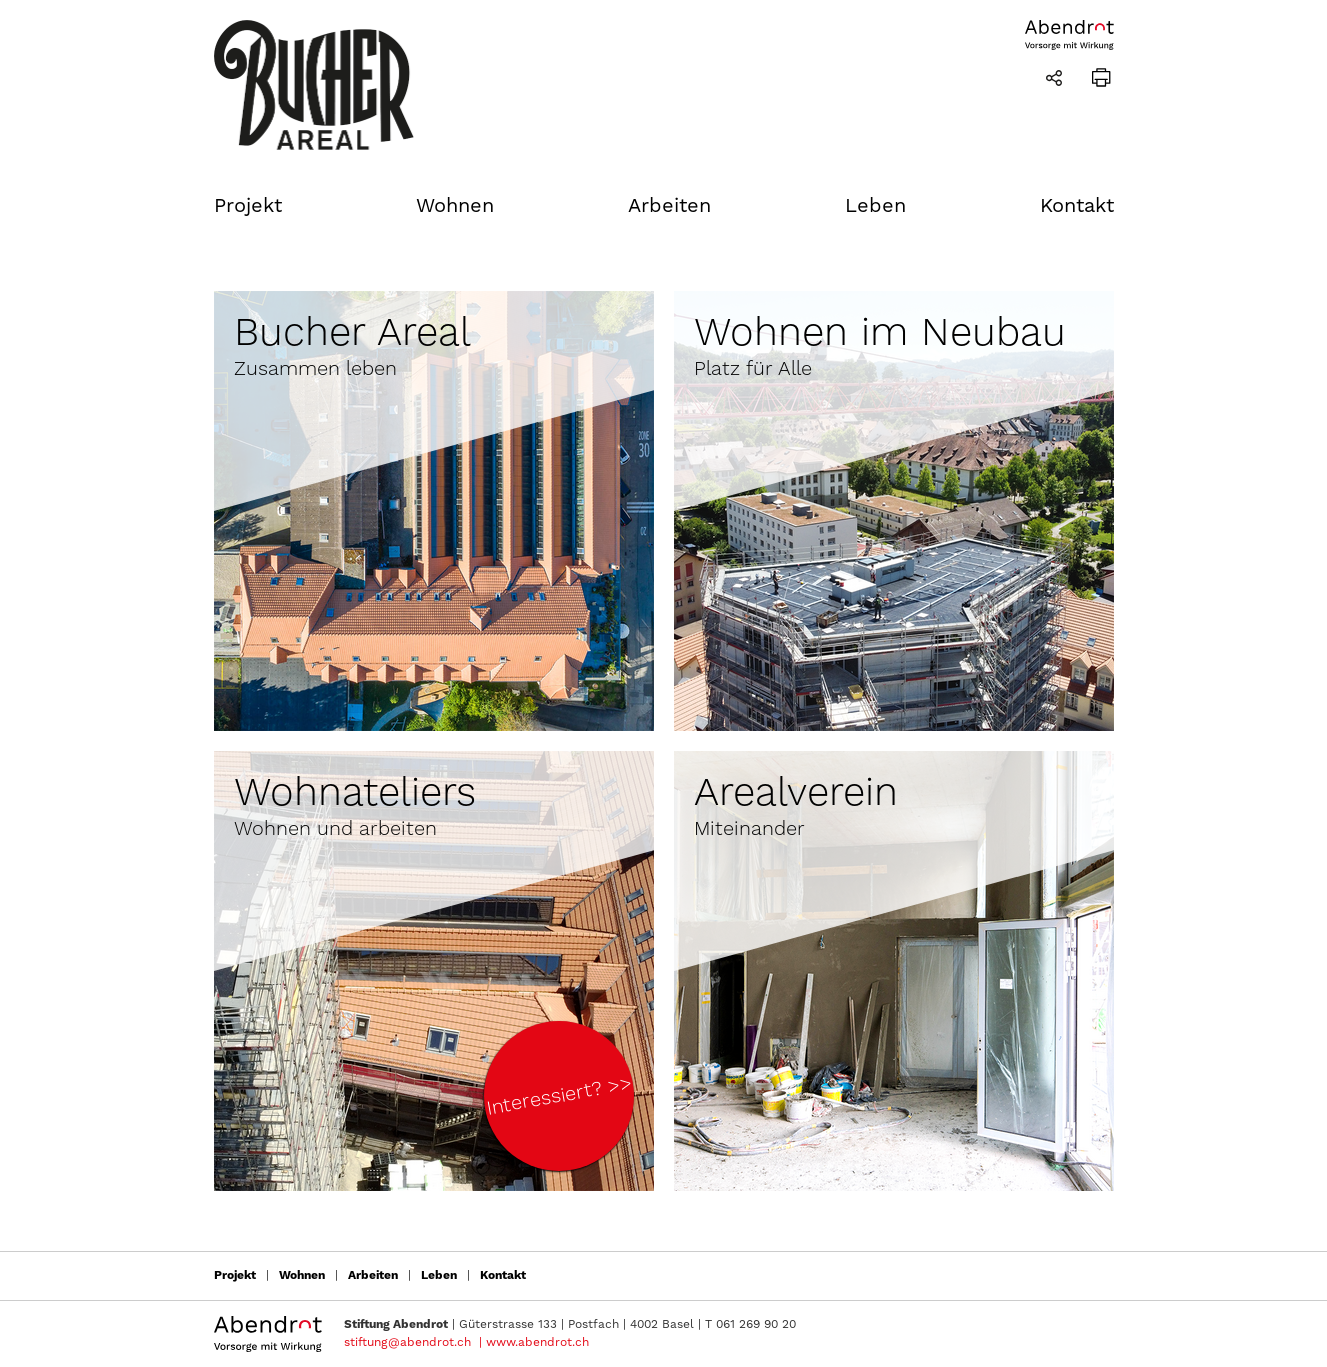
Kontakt (1077, 206)
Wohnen (455, 206)
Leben (875, 206)
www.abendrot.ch (537, 1342)
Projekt (248, 206)
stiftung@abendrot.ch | (413, 1342)
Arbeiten (669, 206)
